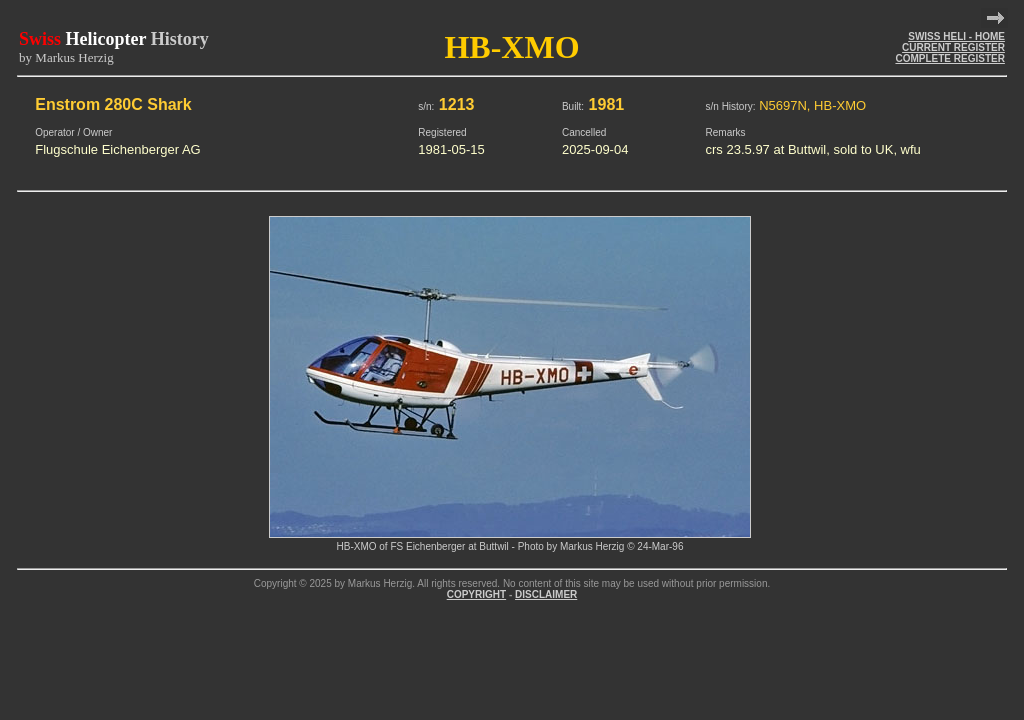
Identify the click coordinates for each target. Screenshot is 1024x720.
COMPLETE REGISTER (949, 58)
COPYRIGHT (476, 594)
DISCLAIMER (546, 594)
